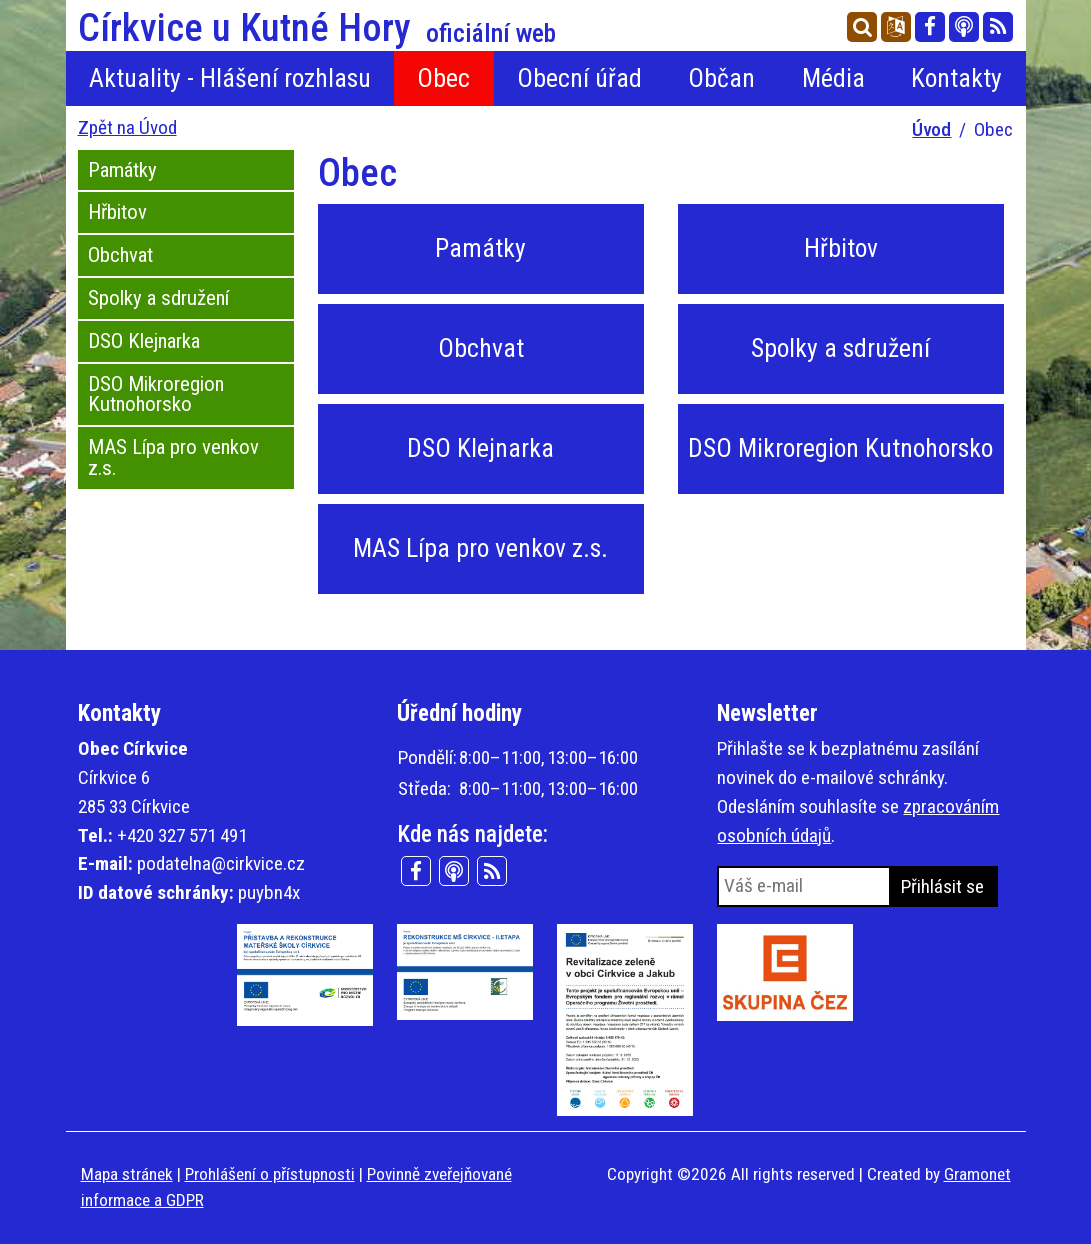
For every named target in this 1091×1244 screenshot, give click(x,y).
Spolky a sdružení (158, 298)
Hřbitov (117, 212)
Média (833, 78)
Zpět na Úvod (127, 127)
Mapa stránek (127, 1174)
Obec (443, 78)
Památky (122, 170)
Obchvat (120, 255)
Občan (721, 78)
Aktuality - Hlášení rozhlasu (230, 78)
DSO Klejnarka (144, 341)
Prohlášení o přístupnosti (270, 1174)
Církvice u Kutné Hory (317, 28)
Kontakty (956, 78)
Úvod (931, 129)
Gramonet (977, 1174)
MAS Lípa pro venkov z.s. (173, 457)
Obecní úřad (579, 78)
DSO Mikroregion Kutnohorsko (156, 394)
